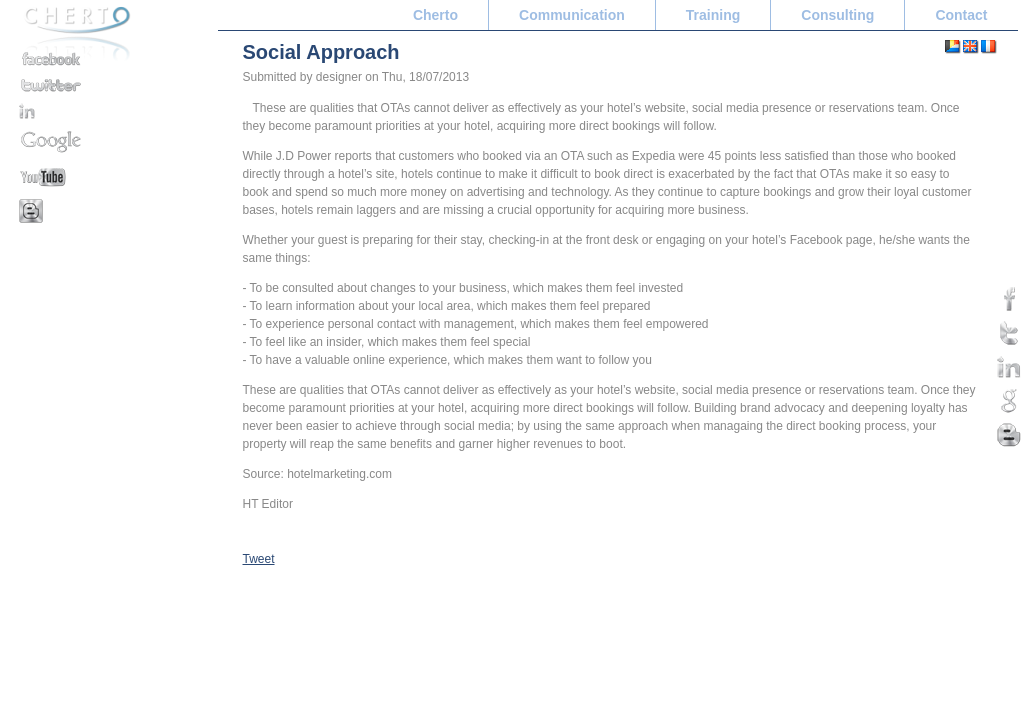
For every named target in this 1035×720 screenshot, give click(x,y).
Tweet (259, 559)
